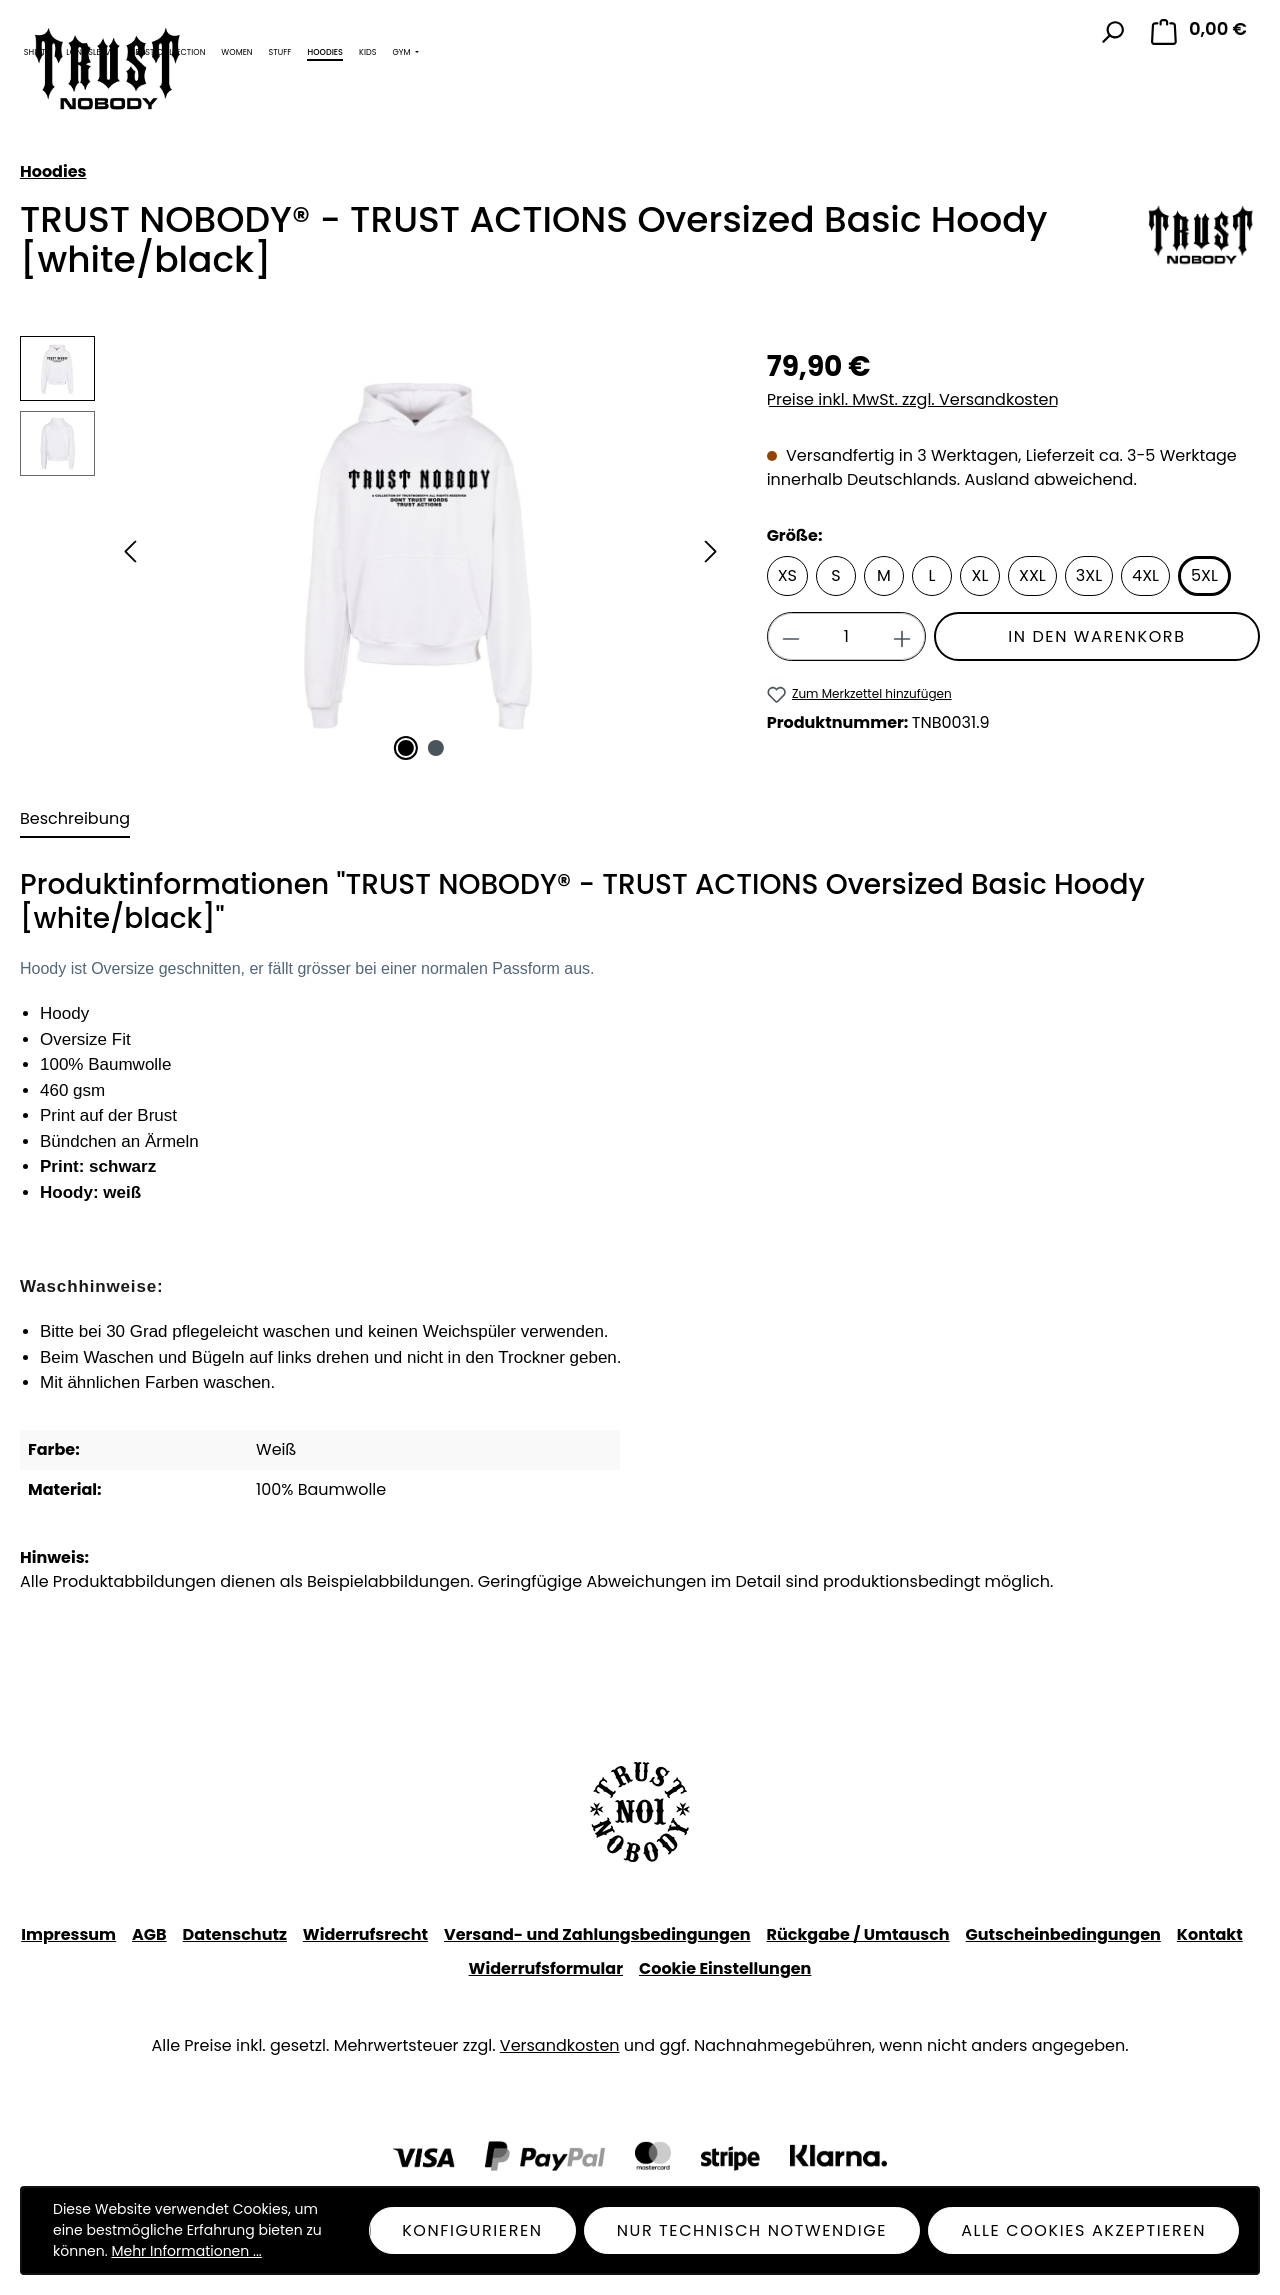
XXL (1032, 575)
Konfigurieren (472, 2230)
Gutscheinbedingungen (1063, 1934)
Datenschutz (235, 1934)
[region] (373, 551)
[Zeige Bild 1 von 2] (405, 748)
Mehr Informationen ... (186, 2251)
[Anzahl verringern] (790, 636)
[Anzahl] (846, 636)
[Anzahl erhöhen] (902, 636)
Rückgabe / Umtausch (858, 1934)
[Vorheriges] (130, 551)
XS (787, 575)
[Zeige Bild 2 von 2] (436, 748)
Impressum (68, 1934)
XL (980, 575)
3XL (1089, 575)
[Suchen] (1112, 32)
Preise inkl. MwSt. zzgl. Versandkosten (913, 399)
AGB (149, 1934)
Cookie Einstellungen (725, 1968)
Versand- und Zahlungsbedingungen (597, 1934)
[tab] (75, 820)
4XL (1145, 575)
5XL (1204, 575)
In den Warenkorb (1096, 636)
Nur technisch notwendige (752, 2230)
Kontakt (1210, 1934)
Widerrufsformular (546, 1968)
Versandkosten (560, 2045)
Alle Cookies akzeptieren (1083, 2230)
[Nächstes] (711, 551)
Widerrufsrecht (365, 1934)
